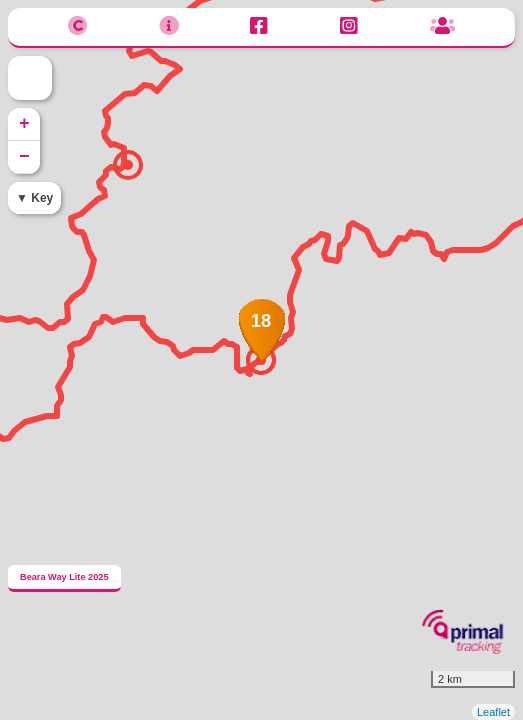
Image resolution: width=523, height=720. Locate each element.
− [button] (24, 157)
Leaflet (493, 712)
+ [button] (24, 124)
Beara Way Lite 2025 (64, 577)
